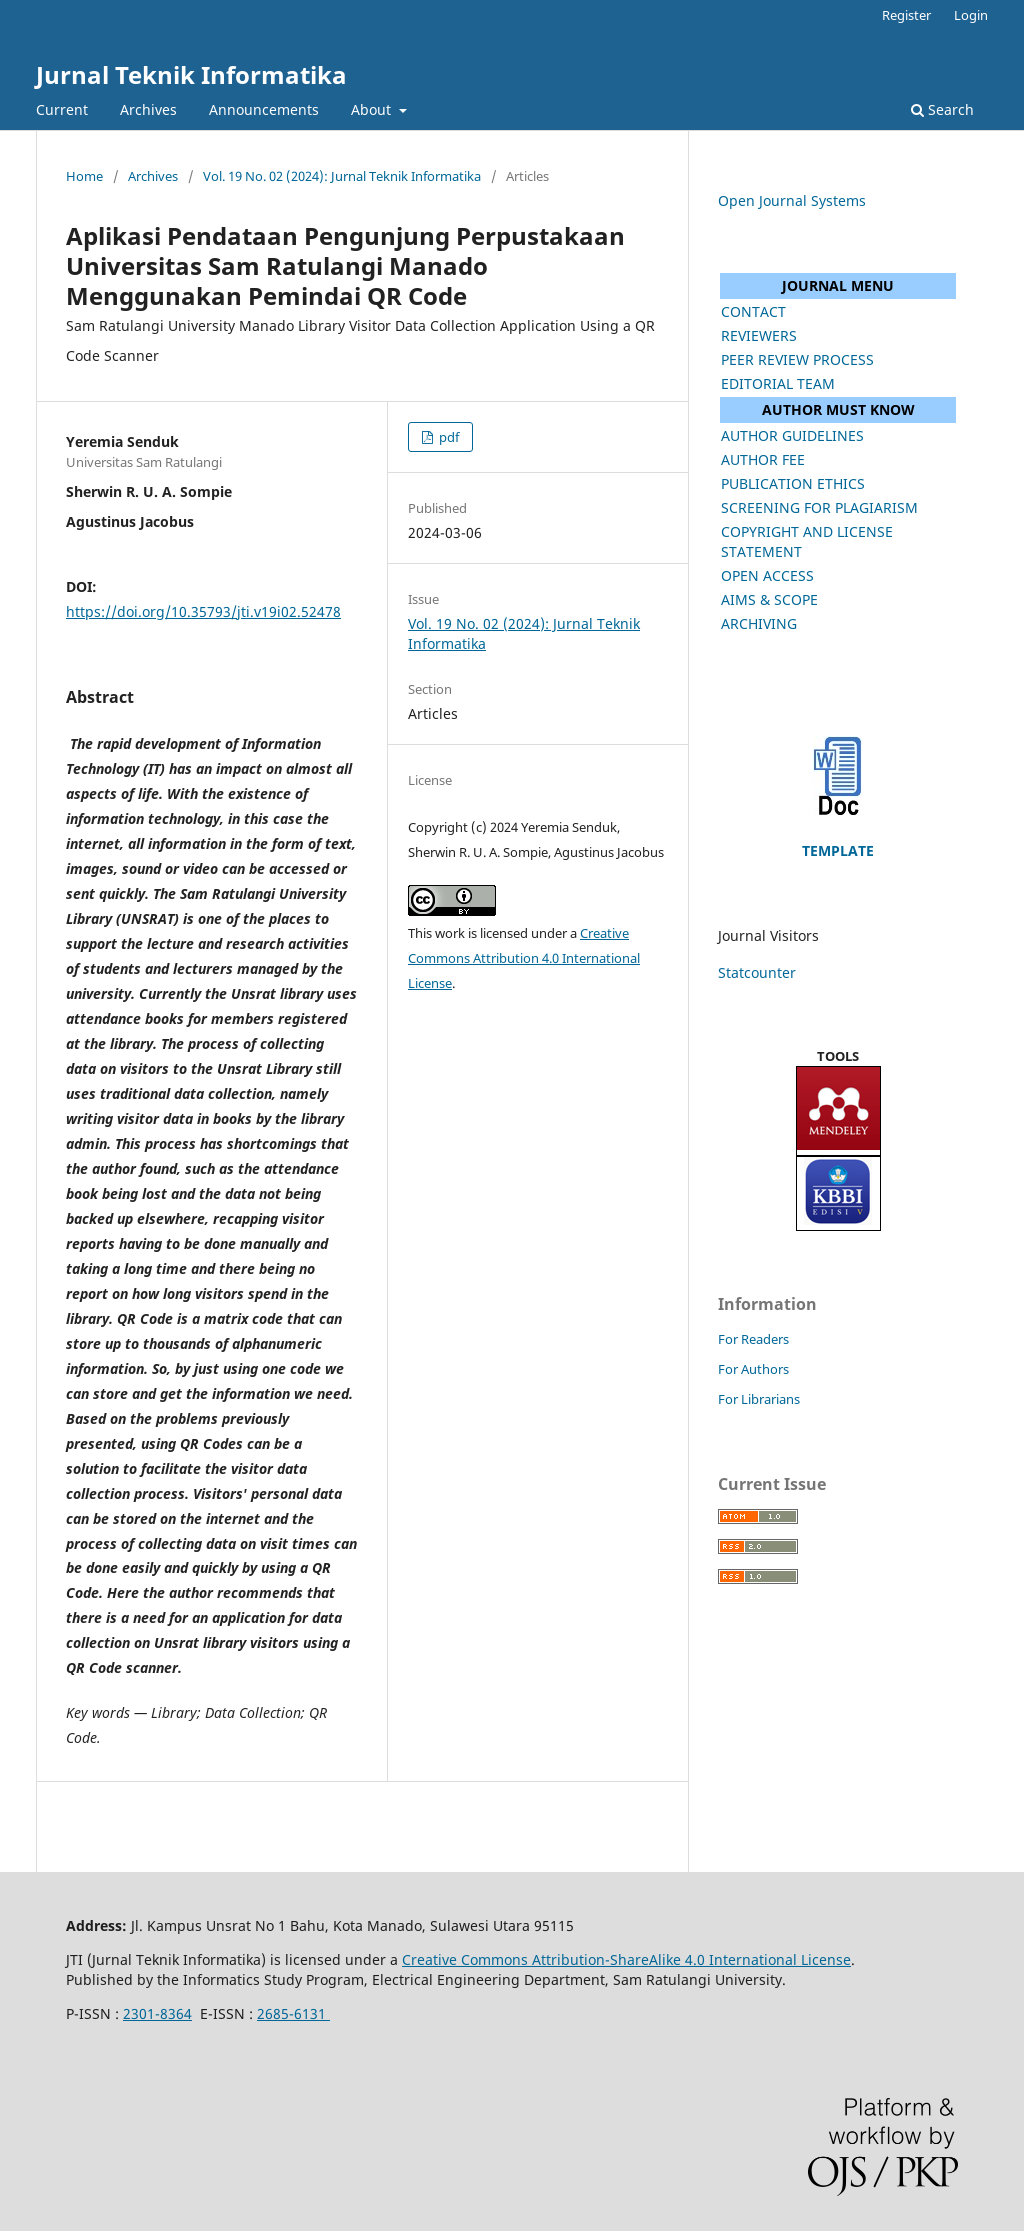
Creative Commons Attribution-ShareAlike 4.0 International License (626, 1959)
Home (84, 176)
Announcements (264, 109)
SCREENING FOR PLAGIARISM (819, 507)
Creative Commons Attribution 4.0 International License (524, 958)
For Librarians (759, 1399)
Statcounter (757, 972)
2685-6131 (293, 2013)
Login (971, 15)
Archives (148, 109)
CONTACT (753, 311)
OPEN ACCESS (767, 575)
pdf (447, 437)
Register (906, 15)
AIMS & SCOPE (769, 599)
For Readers (753, 1339)
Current (62, 109)
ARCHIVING (759, 623)
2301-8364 (157, 2013)
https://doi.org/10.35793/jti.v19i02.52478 (203, 611)
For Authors (753, 1369)
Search (942, 109)
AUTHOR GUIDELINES (792, 435)
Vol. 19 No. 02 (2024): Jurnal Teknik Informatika (342, 176)
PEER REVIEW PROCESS (797, 359)
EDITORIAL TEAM (778, 383)
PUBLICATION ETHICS (793, 483)
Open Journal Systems (792, 200)
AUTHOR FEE (763, 459)
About (373, 109)
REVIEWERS (759, 335)
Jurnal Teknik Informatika (191, 74)
